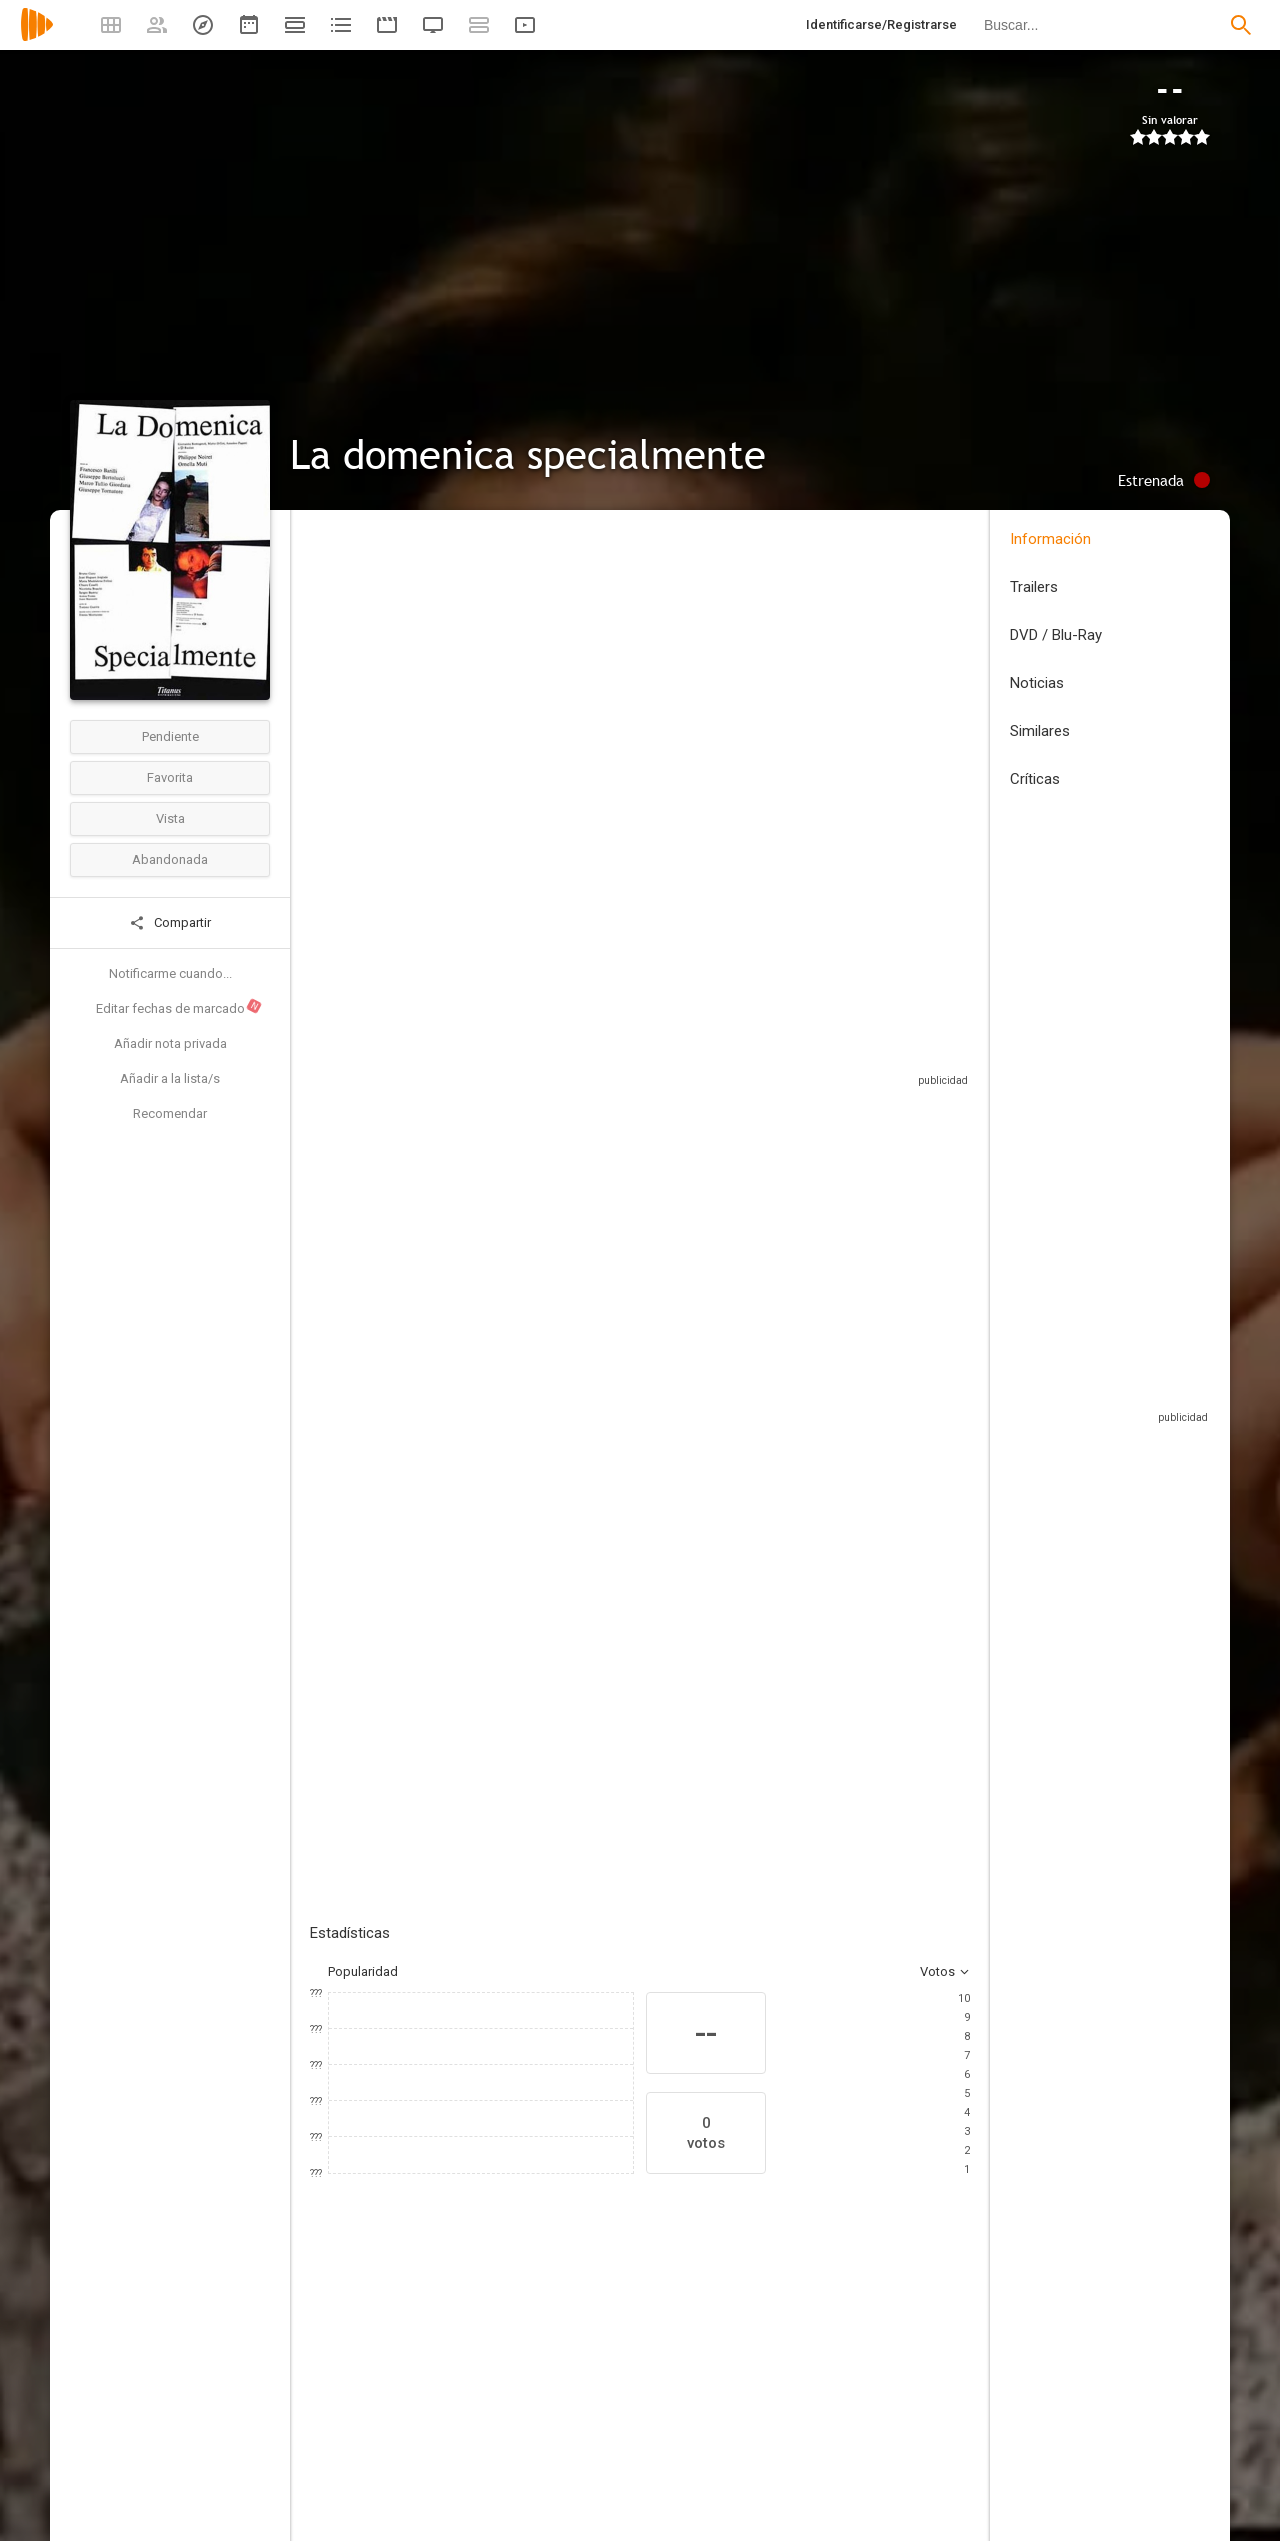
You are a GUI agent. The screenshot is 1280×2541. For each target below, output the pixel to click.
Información (1050, 539)
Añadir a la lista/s (170, 1078)
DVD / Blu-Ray (1056, 635)
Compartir (170, 923)
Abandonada (170, 859)
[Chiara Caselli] (850, 2395)
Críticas (1035, 779)
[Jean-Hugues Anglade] (730, 2395)
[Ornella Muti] (490, 2395)
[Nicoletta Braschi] (970, 2395)
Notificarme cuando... (170, 973)
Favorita (170, 777)
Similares (1040, 731)
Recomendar (170, 1113)
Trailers (1034, 587)
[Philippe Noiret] (370, 2395)
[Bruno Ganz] (610, 2395)
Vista (170, 818)
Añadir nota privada (170, 1043)
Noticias (1037, 683)
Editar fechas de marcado (179, 1007)
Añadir (460, 1468)
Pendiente (170, 736)
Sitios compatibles (755, 1069)
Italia (323, 673)
